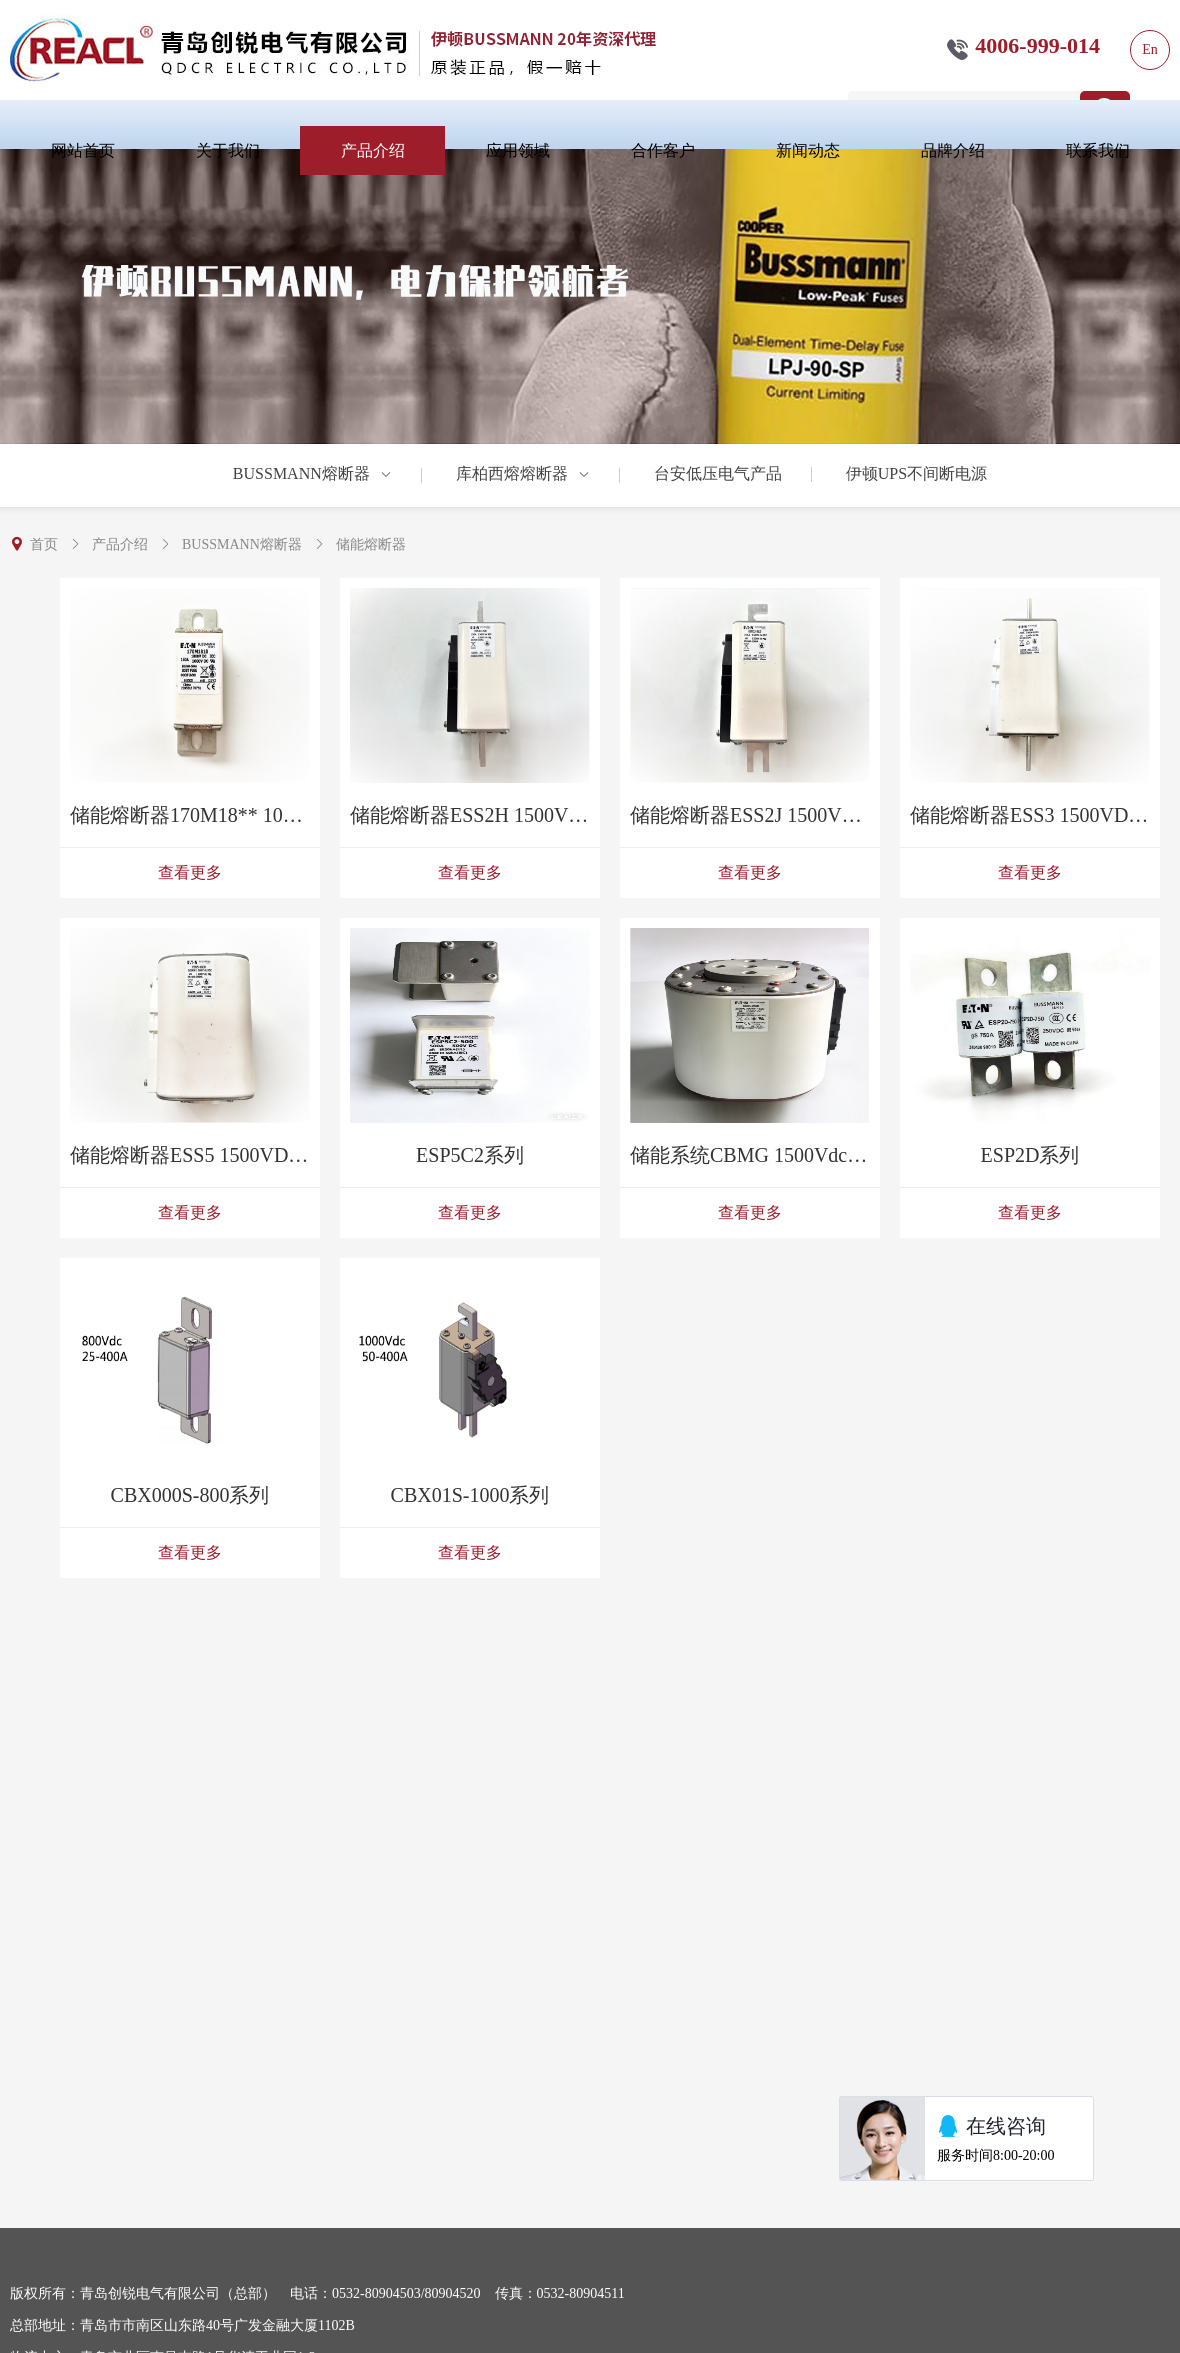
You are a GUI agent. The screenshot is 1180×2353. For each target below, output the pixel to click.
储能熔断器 (371, 544)
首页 (44, 544)
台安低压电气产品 (718, 473)
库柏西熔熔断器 (523, 473)
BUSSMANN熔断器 (312, 473)
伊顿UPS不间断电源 (916, 473)
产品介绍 (373, 150)
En (1150, 49)
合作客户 (663, 150)
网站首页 (83, 150)
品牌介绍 (953, 150)
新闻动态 (808, 150)
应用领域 (518, 150)
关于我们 (228, 150)
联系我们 (1098, 150)
